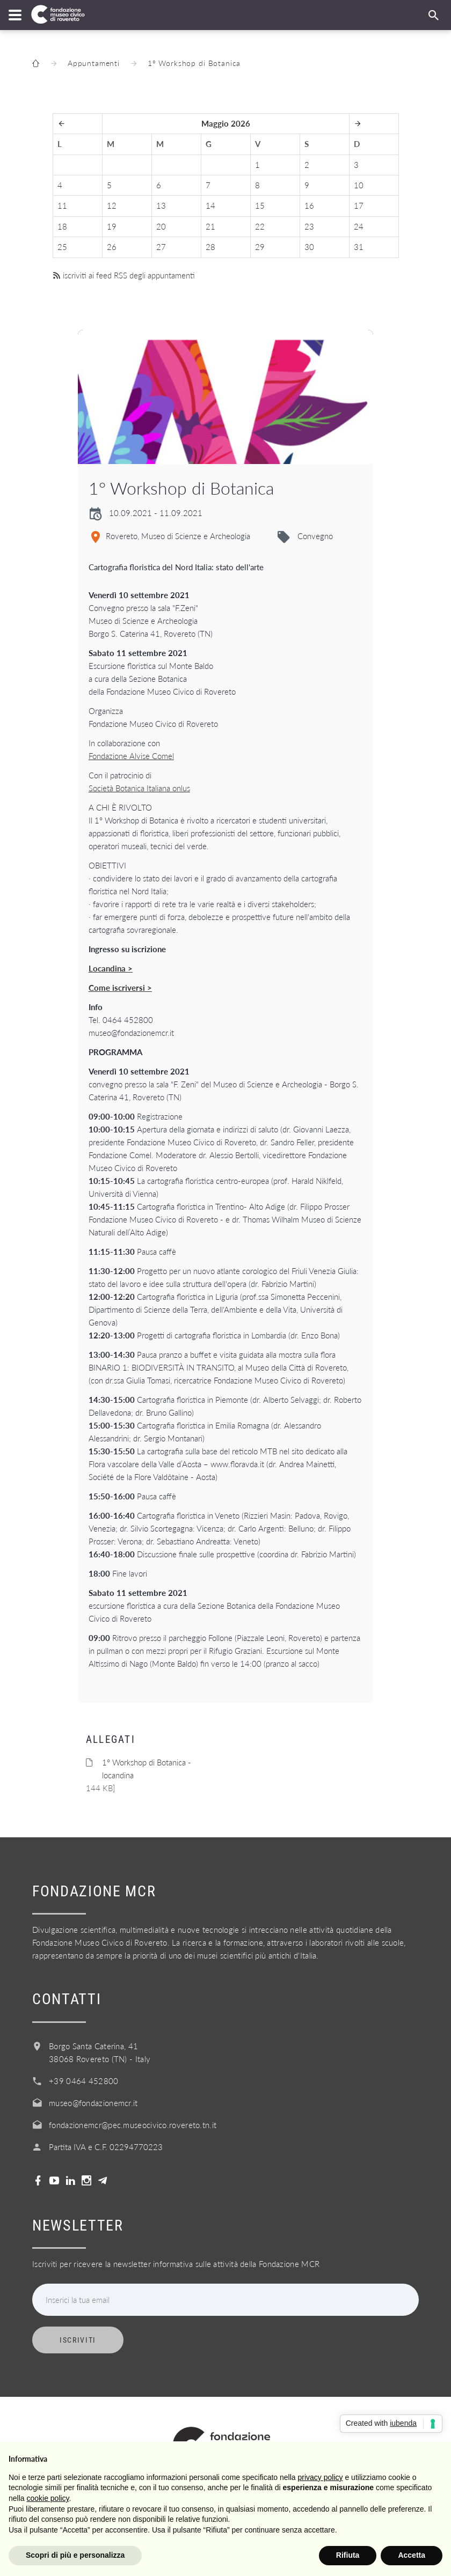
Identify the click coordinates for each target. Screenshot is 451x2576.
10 (358, 185)
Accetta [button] (411, 2555)
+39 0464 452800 (84, 2081)
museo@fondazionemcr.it (93, 2103)
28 (210, 247)
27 (161, 247)
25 (62, 247)
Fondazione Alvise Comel (131, 756)
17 (358, 205)
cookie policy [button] (47, 2498)
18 (62, 226)
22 (260, 226)
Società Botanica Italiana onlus (139, 788)
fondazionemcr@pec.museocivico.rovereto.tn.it (132, 2125)
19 (112, 226)
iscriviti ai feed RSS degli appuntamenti (124, 275)
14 (210, 205)
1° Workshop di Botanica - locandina (146, 1768)
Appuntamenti (94, 63)
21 (210, 226)
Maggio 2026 (225, 123)
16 (309, 205)
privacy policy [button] (320, 2477)
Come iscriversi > (120, 987)
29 (260, 247)
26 (112, 247)
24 (358, 226)
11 (62, 205)
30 (309, 247)
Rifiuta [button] (348, 2555)
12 (112, 205)
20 (161, 226)
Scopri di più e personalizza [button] (75, 2555)
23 (309, 226)
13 (161, 205)
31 (358, 247)
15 (260, 205)
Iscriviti (78, 2340)
